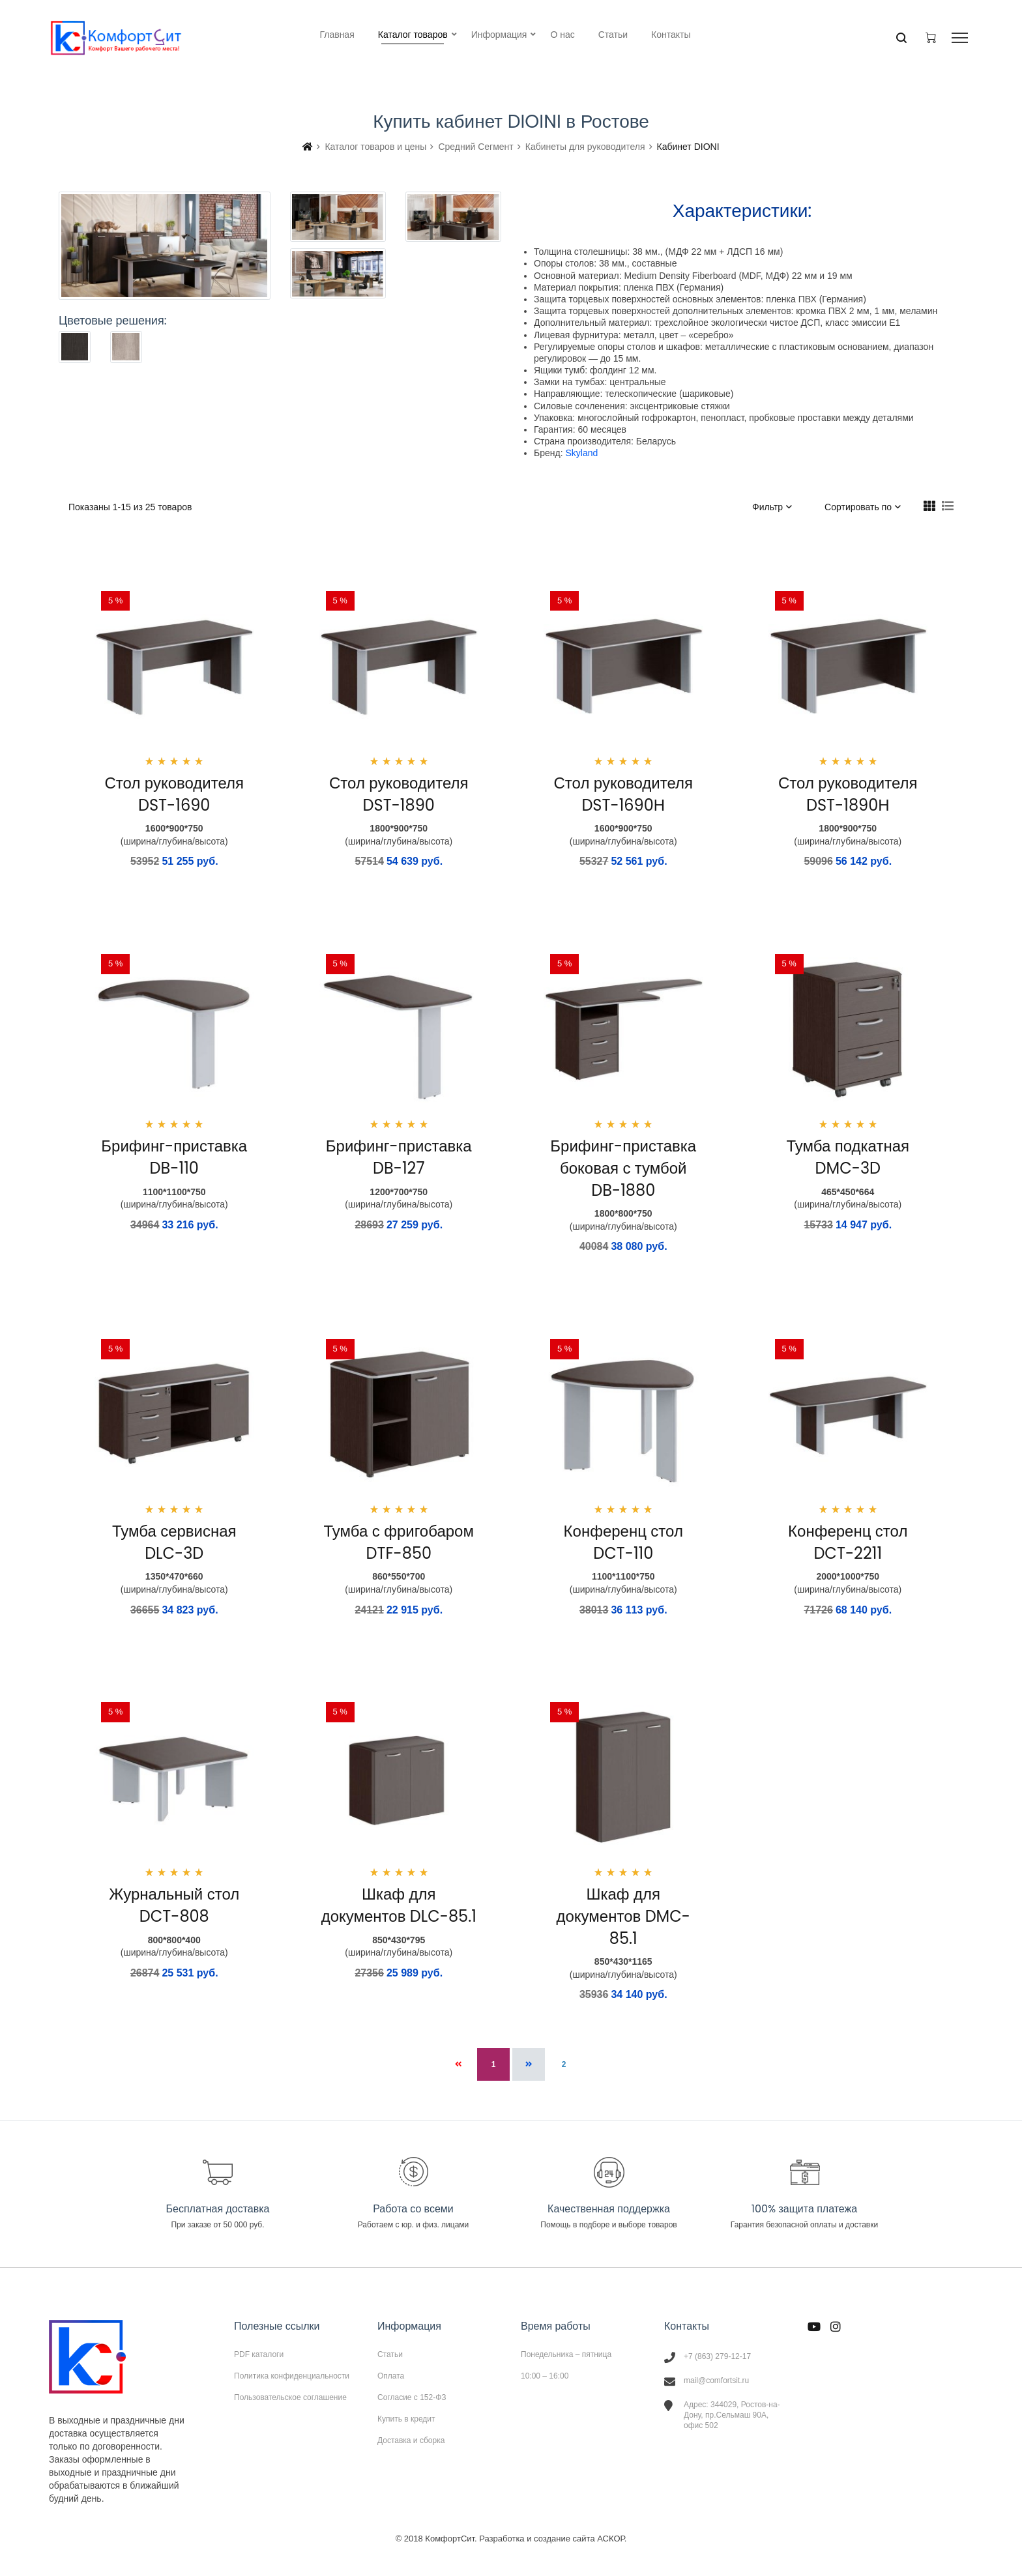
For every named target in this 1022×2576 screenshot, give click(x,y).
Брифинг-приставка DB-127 (399, 1157)
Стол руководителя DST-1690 (174, 794)
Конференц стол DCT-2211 (847, 1542)
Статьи (390, 2354)
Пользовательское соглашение (290, 2397)
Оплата (390, 2376)
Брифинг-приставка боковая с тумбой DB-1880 (623, 1167)
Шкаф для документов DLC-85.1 (398, 1905)
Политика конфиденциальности (291, 2376)
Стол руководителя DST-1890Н (847, 794)
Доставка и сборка (411, 2440)
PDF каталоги (259, 2354)
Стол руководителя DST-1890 (398, 794)
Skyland (581, 453)
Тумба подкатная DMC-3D (848, 1157)
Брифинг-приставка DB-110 (174, 1157)
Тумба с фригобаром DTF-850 (399, 1542)
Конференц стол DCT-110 (623, 1542)
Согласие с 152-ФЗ (411, 2397)
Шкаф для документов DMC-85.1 (623, 1915)
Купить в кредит (406, 2419)
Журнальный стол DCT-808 (174, 1905)
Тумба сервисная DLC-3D (174, 1542)
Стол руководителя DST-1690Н (623, 794)
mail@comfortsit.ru (716, 2380)
